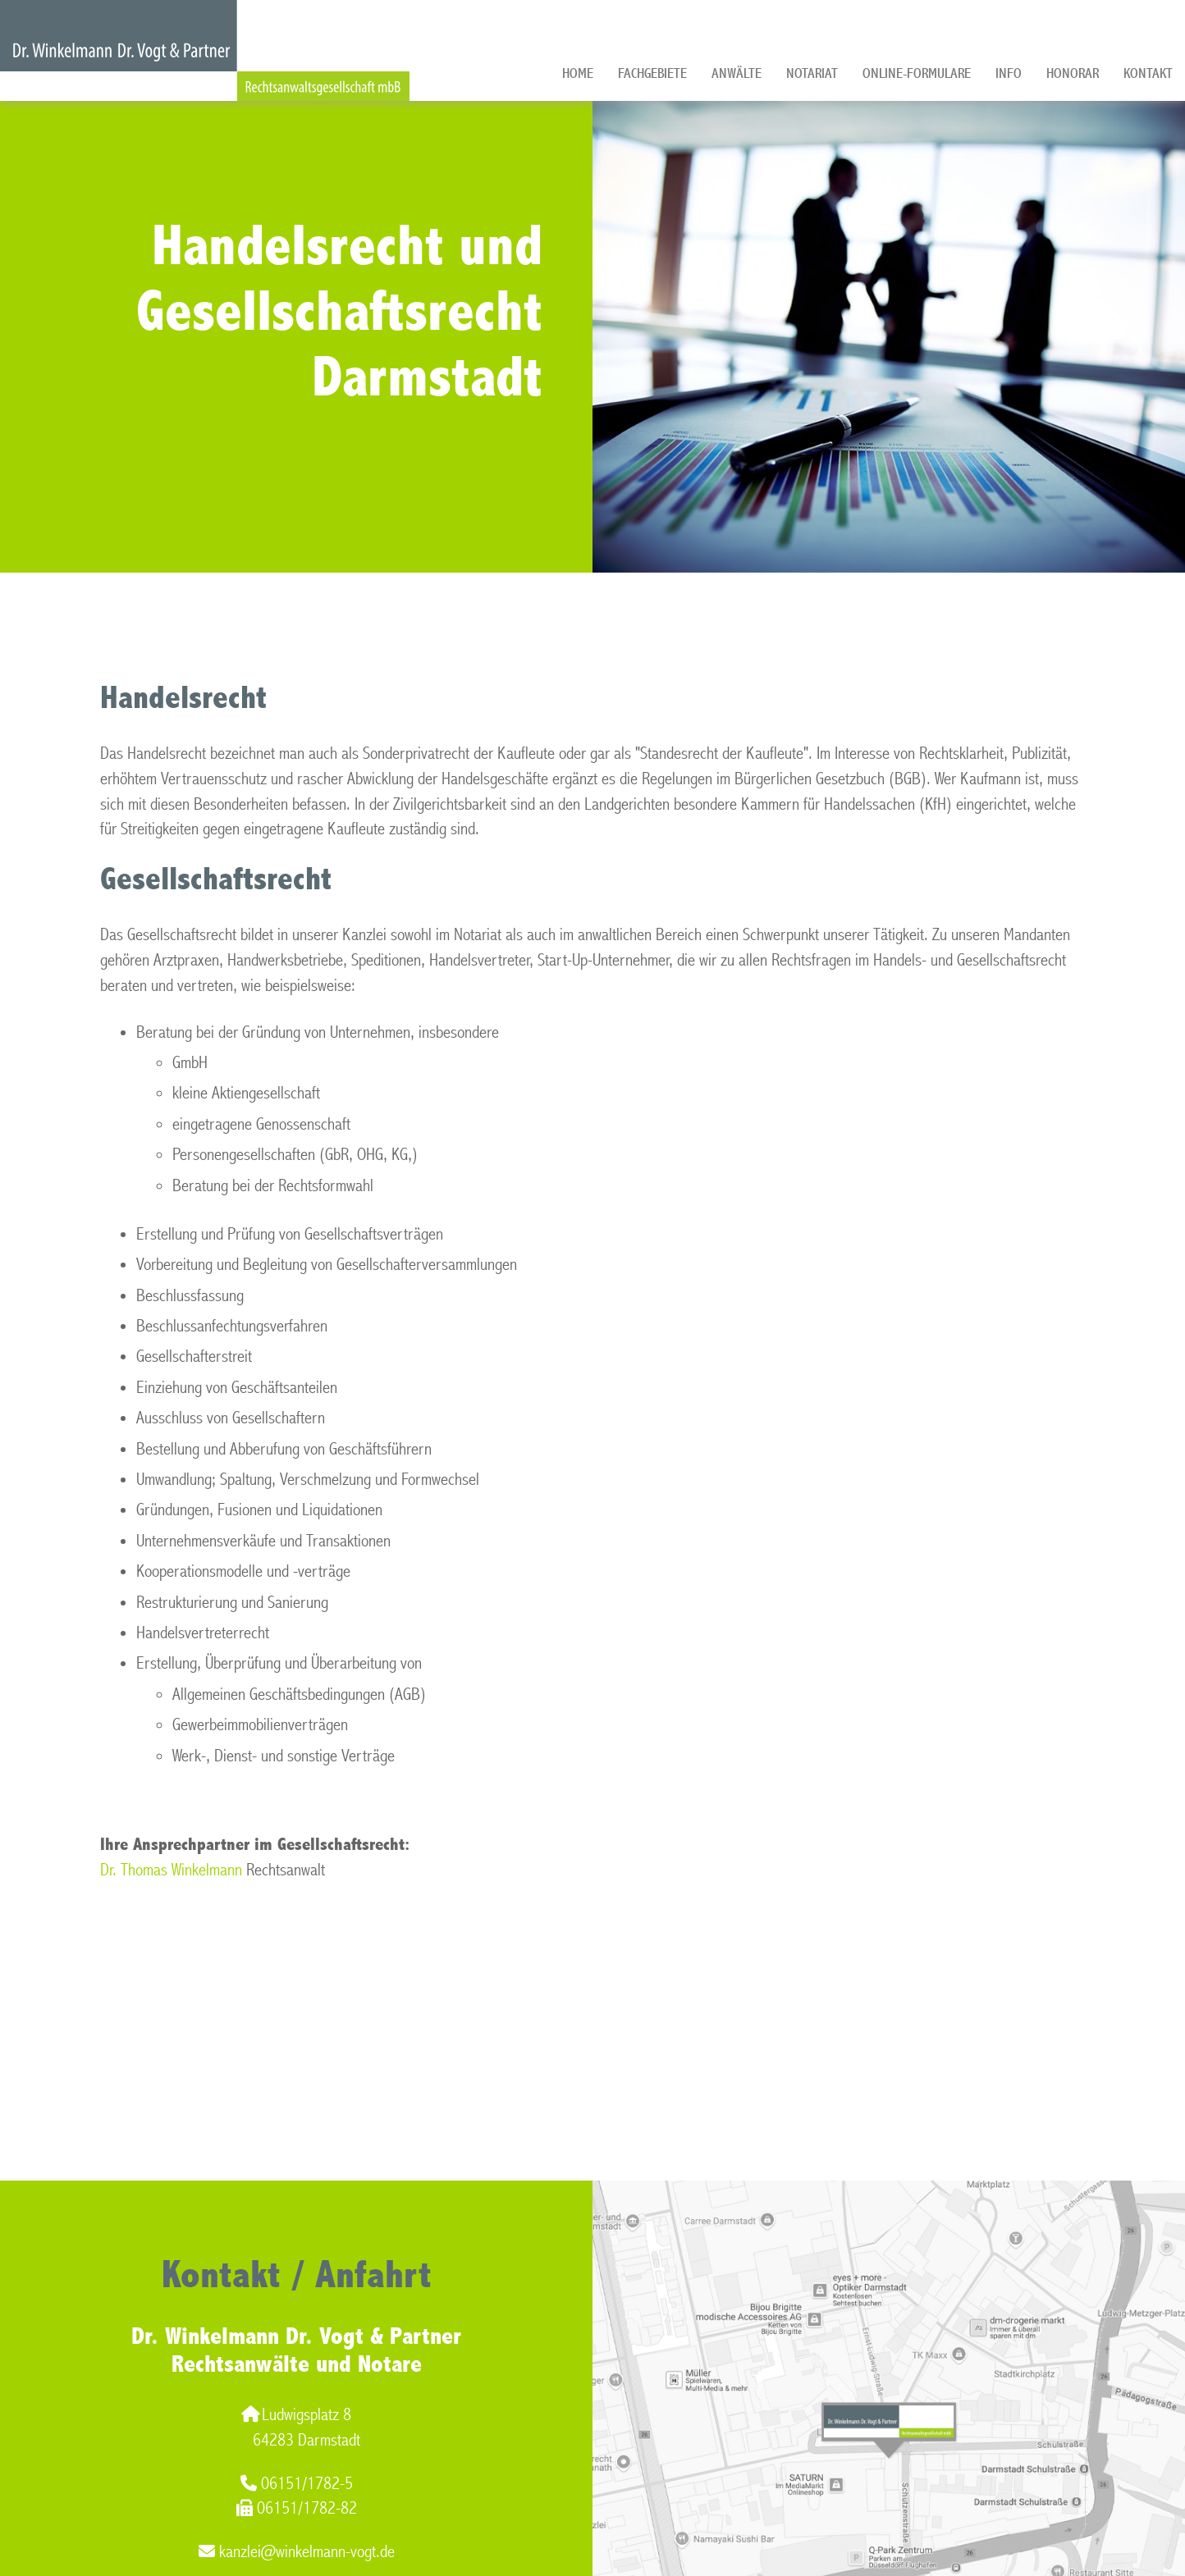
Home (577, 73)
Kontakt (1148, 73)
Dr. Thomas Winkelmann (171, 1870)
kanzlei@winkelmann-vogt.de (297, 2552)
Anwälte (736, 73)
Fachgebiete (652, 73)
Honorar (1072, 73)
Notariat (812, 73)
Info (1008, 73)
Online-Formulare (916, 73)
